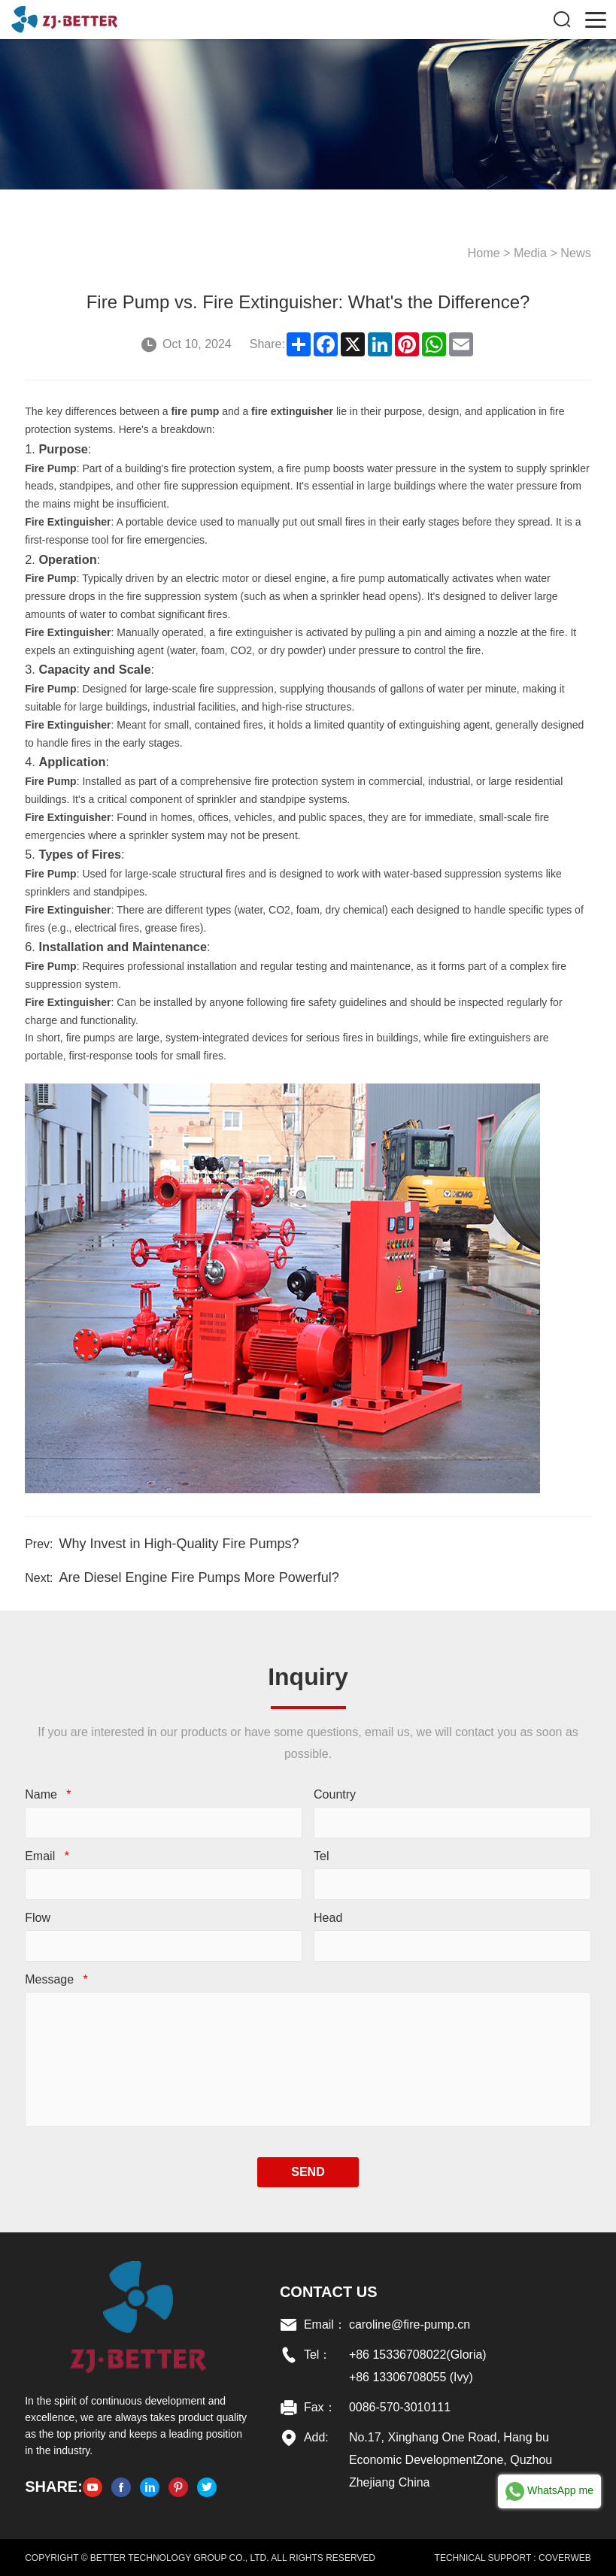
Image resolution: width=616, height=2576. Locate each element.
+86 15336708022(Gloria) (418, 2353)
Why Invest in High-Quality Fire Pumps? (179, 1542)
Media (531, 252)
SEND (307, 2171)
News (576, 252)
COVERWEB (565, 2557)
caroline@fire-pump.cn (409, 2323)
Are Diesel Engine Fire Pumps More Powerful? (198, 1576)
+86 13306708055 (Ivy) (411, 2376)
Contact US (329, 2291)
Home (485, 252)
